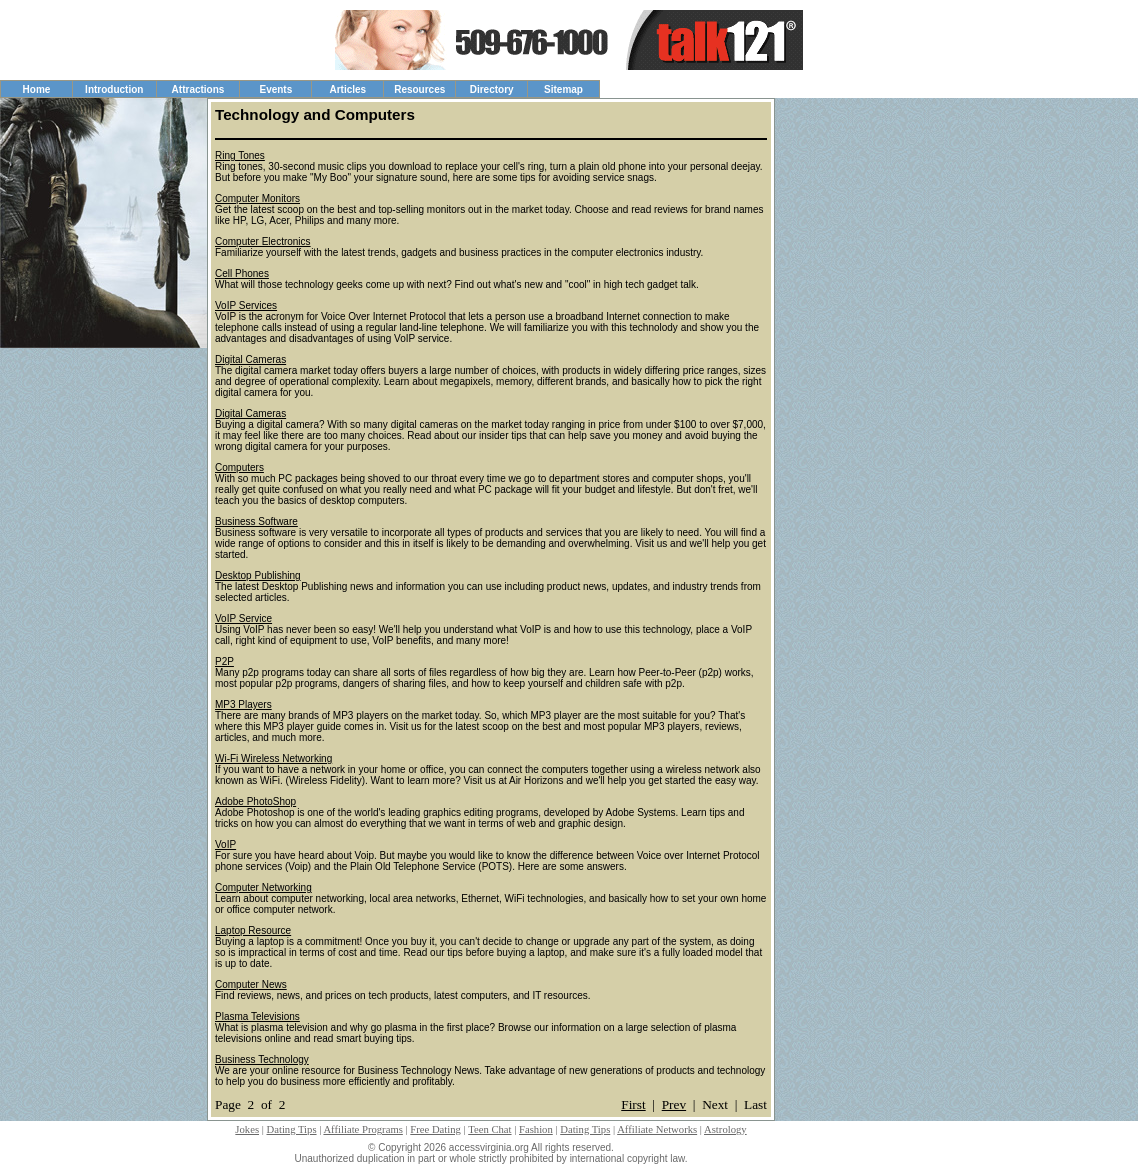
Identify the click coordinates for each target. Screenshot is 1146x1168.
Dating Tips (292, 1129)
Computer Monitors (257, 198)
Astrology (725, 1129)
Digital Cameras (250, 359)
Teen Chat (489, 1129)
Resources (419, 89)
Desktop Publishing (258, 575)
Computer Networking (263, 887)
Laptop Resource (253, 930)
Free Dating (435, 1129)
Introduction (114, 89)
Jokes (247, 1129)
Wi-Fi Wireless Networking (273, 758)
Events (275, 89)
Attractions (198, 89)
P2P (224, 661)
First (633, 1104)
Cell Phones (242, 273)
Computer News (251, 984)
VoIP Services (246, 305)
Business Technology (262, 1059)
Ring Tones (240, 155)
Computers (239, 467)
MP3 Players (243, 704)
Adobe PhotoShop (255, 801)
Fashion (536, 1129)
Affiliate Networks (657, 1129)
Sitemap (563, 89)
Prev (674, 1104)
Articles (347, 89)
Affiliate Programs (362, 1129)
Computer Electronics (263, 241)
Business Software (256, 521)
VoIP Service (243, 618)
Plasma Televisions (257, 1016)
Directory (492, 89)
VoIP (225, 844)
